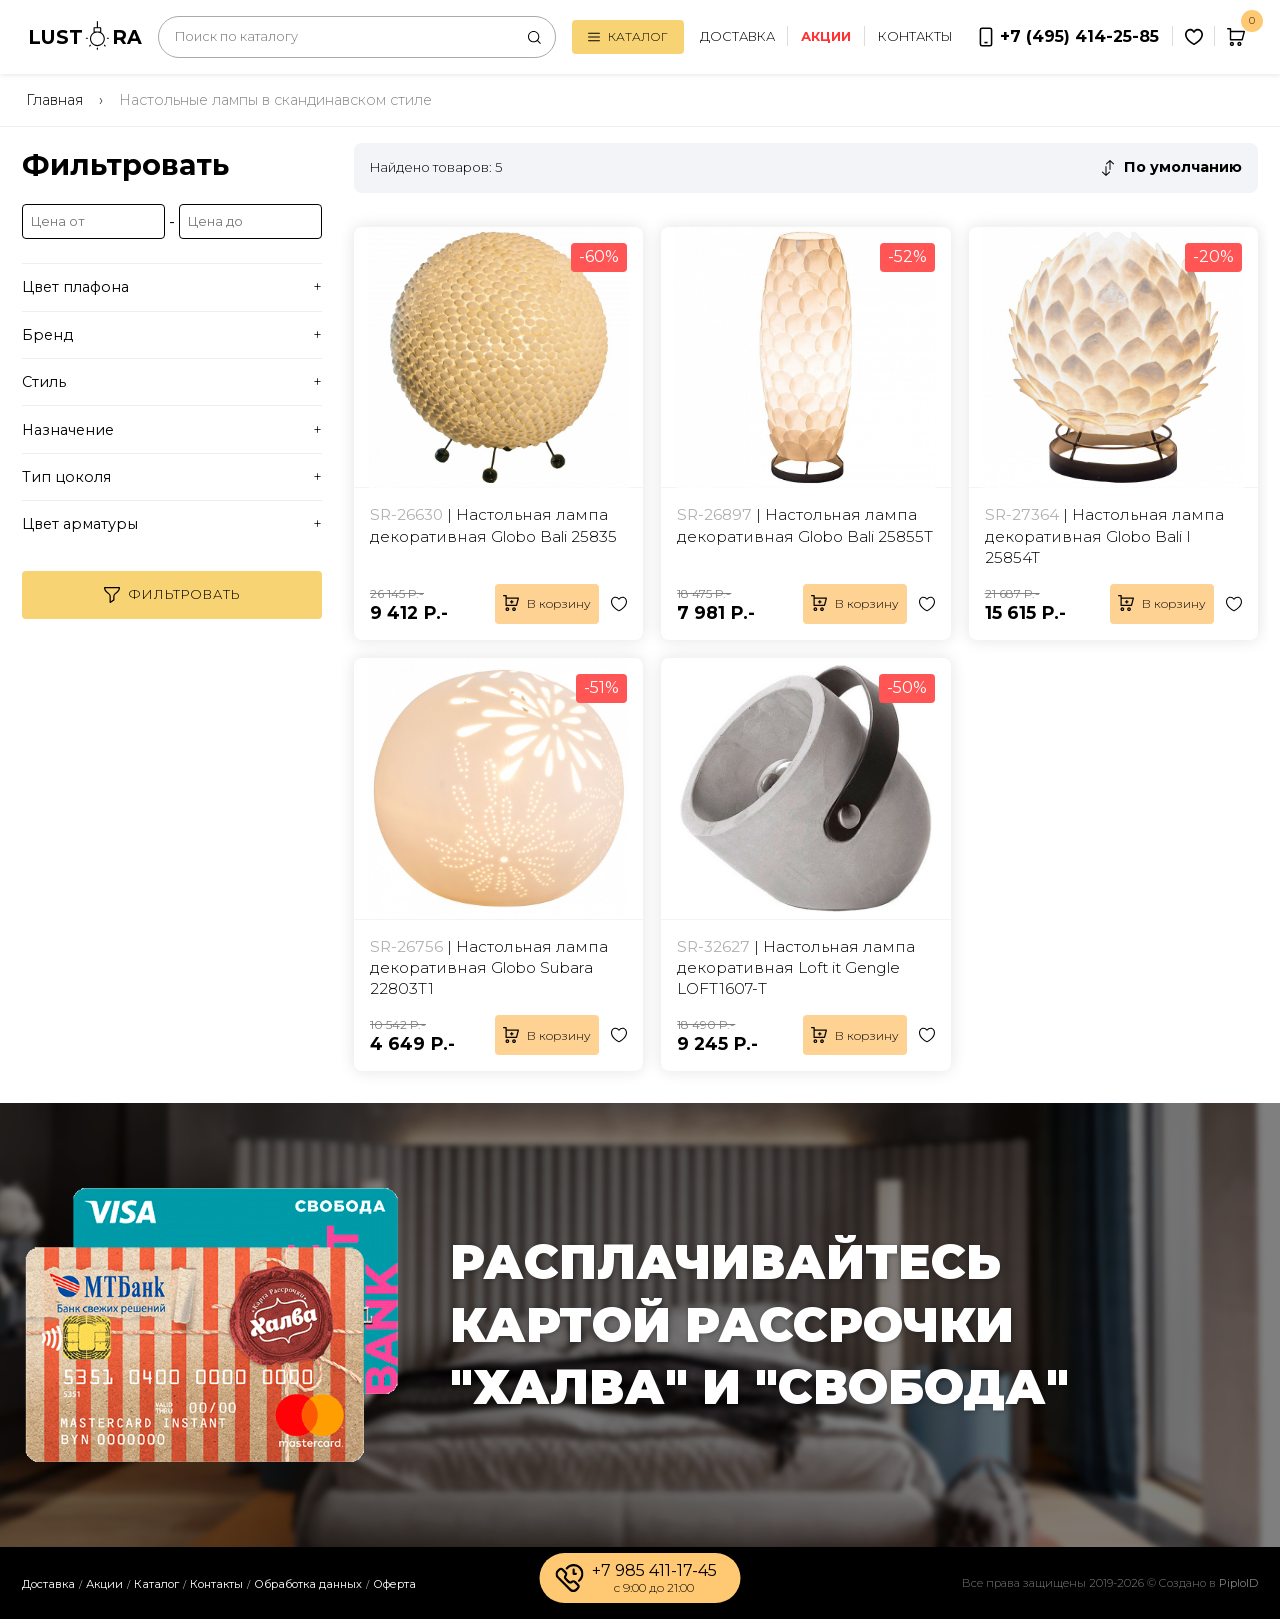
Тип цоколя (66, 477)
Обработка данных (308, 1584)
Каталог (628, 36)
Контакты (915, 36)
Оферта (394, 1584)
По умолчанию (1183, 167)
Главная (54, 100)
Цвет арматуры (80, 524)
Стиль (44, 382)
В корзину (547, 603)
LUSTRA (85, 35)
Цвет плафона (75, 287)
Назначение (68, 430)
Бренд (47, 335)
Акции (104, 1584)
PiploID (1238, 1583)
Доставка (737, 36)
